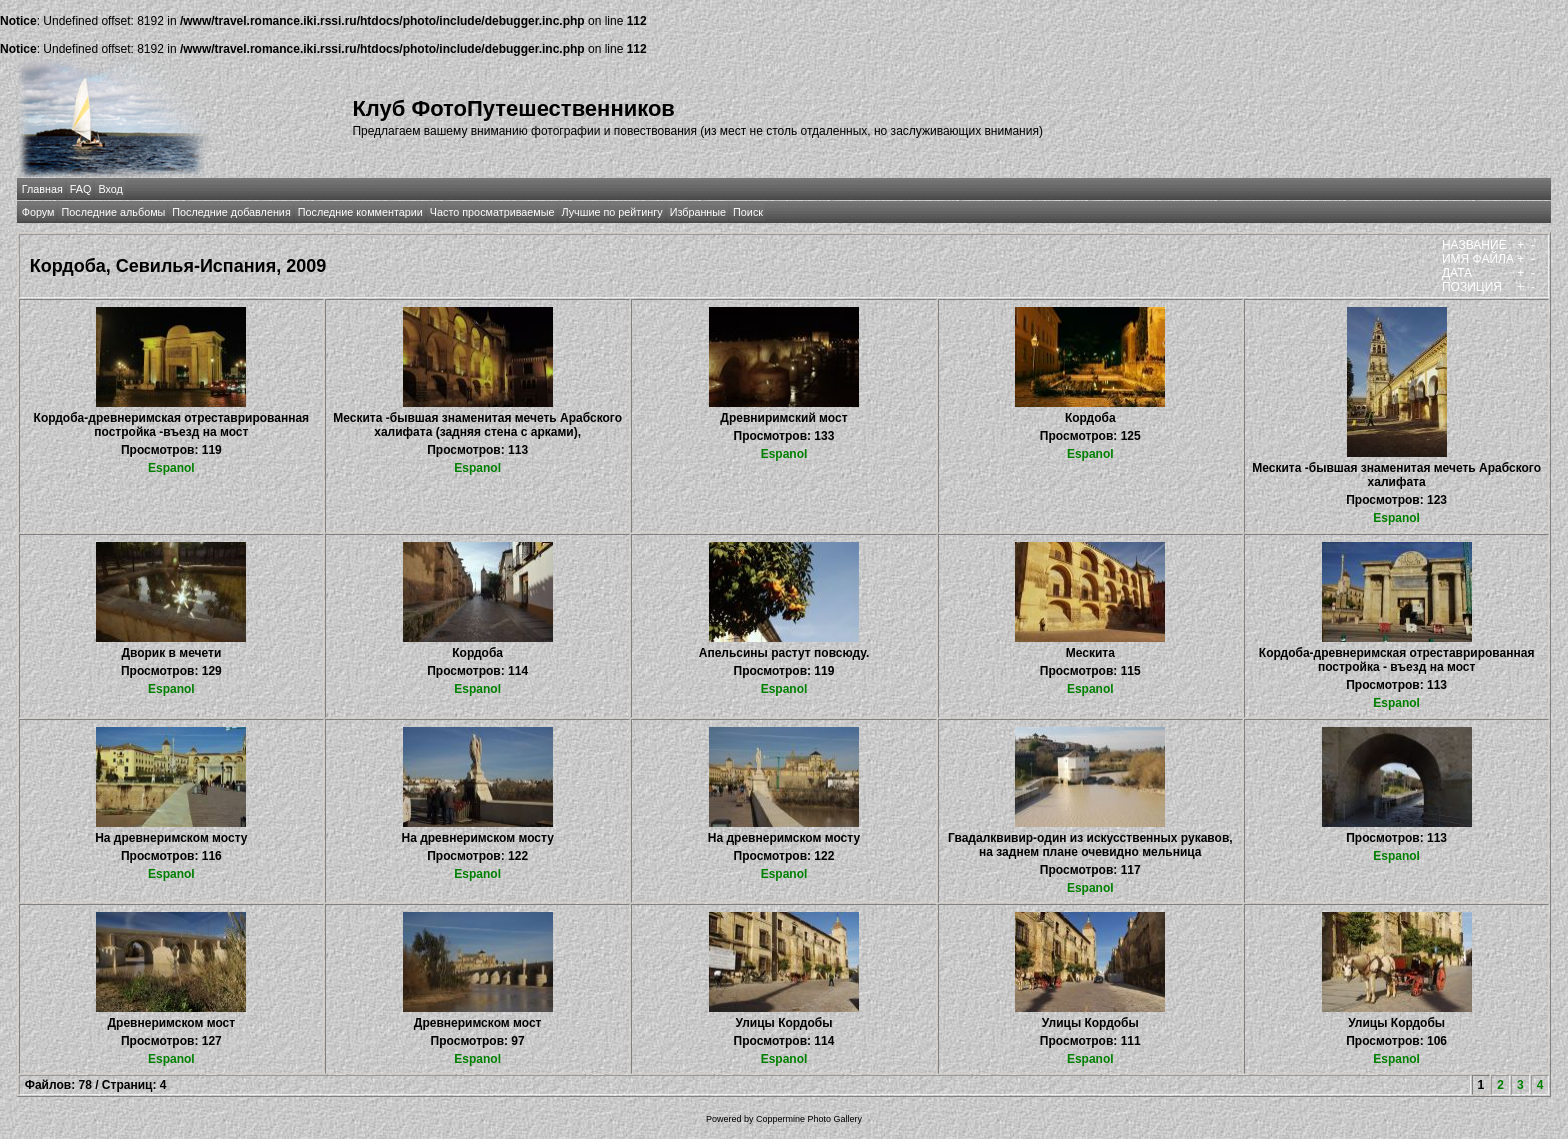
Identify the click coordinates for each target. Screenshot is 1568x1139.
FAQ (81, 189)
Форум (38, 212)
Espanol (171, 468)
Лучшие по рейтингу (612, 212)
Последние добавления (231, 212)
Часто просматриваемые (492, 212)
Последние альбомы (113, 212)
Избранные (698, 212)
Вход (110, 189)
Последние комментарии (360, 212)
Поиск (748, 212)
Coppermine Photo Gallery (809, 1119)
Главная (42, 189)
